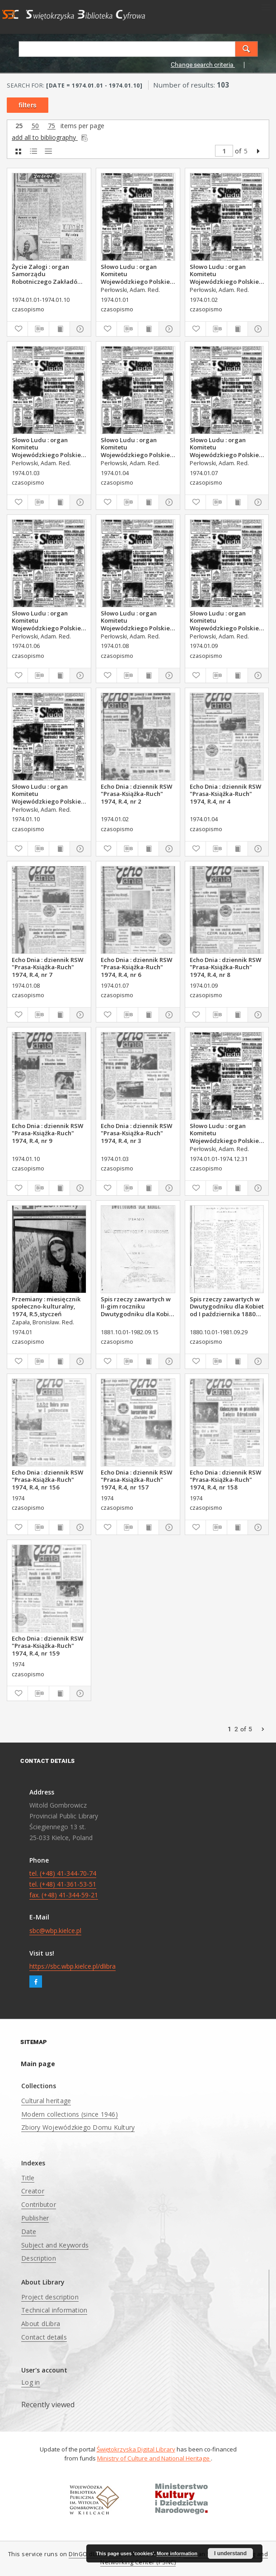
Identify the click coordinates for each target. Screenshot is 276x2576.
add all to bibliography (50, 137)
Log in (30, 2382)
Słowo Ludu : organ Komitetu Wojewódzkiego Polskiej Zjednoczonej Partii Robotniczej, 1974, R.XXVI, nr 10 (49, 793)
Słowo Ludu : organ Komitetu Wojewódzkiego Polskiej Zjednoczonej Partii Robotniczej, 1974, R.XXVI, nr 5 (227, 1133)
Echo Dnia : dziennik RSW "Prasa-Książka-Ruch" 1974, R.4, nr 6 (136, 967)
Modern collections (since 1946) (69, 2114)
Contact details (44, 2337)
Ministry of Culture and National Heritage (154, 2458)
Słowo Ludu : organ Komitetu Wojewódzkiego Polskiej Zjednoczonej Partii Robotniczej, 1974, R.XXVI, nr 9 (227, 620)
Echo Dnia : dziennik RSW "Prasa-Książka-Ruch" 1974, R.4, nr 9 (47, 1133)
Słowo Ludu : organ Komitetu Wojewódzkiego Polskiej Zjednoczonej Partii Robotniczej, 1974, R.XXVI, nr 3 (49, 447)
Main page (38, 2063)
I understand (230, 2553)
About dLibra (40, 2323)
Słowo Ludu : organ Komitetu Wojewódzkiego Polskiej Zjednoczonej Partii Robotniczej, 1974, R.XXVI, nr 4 (138, 447)
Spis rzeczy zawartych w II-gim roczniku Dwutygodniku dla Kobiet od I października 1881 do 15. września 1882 (138, 1306)
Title (27, 2178)
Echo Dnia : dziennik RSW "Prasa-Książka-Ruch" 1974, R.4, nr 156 (47, 1479)
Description (38, 2258)
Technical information (54, 2310)
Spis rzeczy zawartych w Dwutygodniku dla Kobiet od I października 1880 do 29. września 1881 (227, 1306)
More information (177, 2553)
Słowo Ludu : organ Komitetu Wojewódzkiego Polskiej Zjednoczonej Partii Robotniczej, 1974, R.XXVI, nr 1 (138, 274)
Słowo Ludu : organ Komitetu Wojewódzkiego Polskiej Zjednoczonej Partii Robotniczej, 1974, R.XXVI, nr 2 (227, 274)
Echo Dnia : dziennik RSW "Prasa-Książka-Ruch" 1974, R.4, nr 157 (136, 1479)
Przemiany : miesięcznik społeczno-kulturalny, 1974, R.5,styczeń (46, 1306)
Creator (32, 2191)
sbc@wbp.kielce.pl (55, 1930)
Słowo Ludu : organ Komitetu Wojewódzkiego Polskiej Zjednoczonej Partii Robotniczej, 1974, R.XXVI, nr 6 (49, 620)
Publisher (35, 2218)
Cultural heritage (46, 2100)
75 (51, 126)
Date (28, 2231)
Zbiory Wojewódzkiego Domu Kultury (78, 2127)
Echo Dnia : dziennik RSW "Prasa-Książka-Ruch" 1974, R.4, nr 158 (225, 1479)
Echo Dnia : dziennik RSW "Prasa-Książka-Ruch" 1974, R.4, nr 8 (225, 967)
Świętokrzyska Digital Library (136, 2449)
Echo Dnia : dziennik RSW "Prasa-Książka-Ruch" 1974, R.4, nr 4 (225, 793)
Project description (50, 2297)
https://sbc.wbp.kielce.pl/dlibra (72, 1966)
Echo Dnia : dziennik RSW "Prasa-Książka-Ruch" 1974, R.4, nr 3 (136, 1133)
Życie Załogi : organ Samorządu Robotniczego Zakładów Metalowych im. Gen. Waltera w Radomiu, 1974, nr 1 (47, 274)
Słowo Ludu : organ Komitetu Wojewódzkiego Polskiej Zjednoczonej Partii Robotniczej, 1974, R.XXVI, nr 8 (138, 620)
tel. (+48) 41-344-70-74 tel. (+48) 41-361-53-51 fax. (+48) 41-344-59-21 (63, 1884)
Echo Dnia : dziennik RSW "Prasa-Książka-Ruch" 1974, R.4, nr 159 (47, 1645)
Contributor (38, 2204)
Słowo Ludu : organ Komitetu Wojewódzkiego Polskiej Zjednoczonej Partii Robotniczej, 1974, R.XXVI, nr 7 (227, 447)
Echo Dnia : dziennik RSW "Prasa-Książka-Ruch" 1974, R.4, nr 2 (136, 793)
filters (28, 105)
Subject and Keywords (55, 2245)
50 (35, 126)
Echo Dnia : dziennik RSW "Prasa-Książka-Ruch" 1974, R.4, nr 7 (47, 967)
